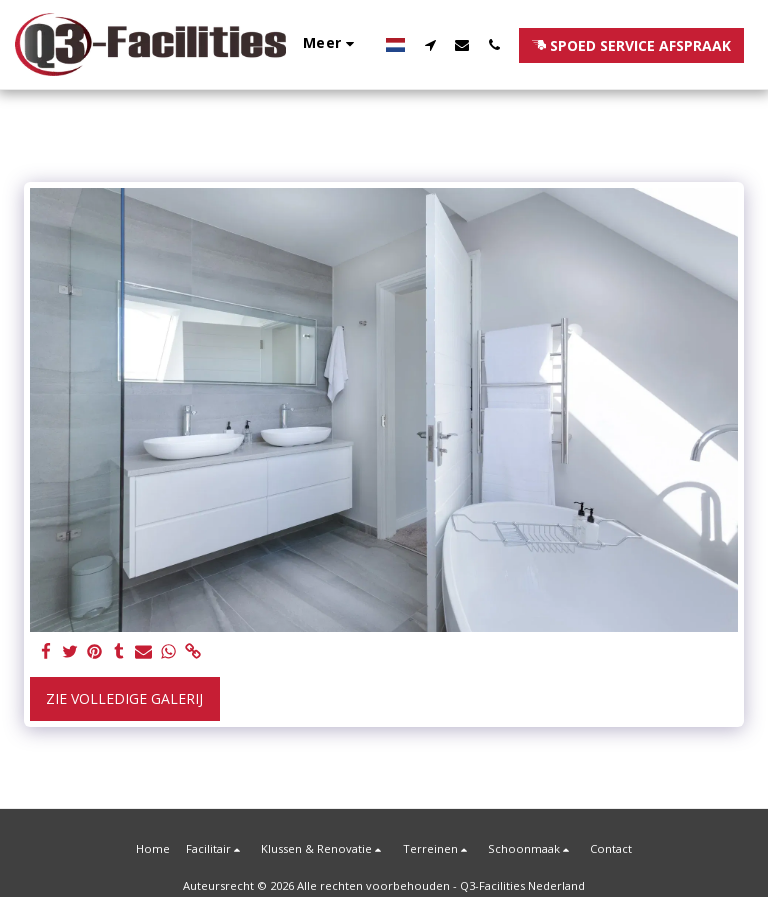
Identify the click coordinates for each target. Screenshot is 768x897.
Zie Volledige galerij (124, 698)
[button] (430, 44)
